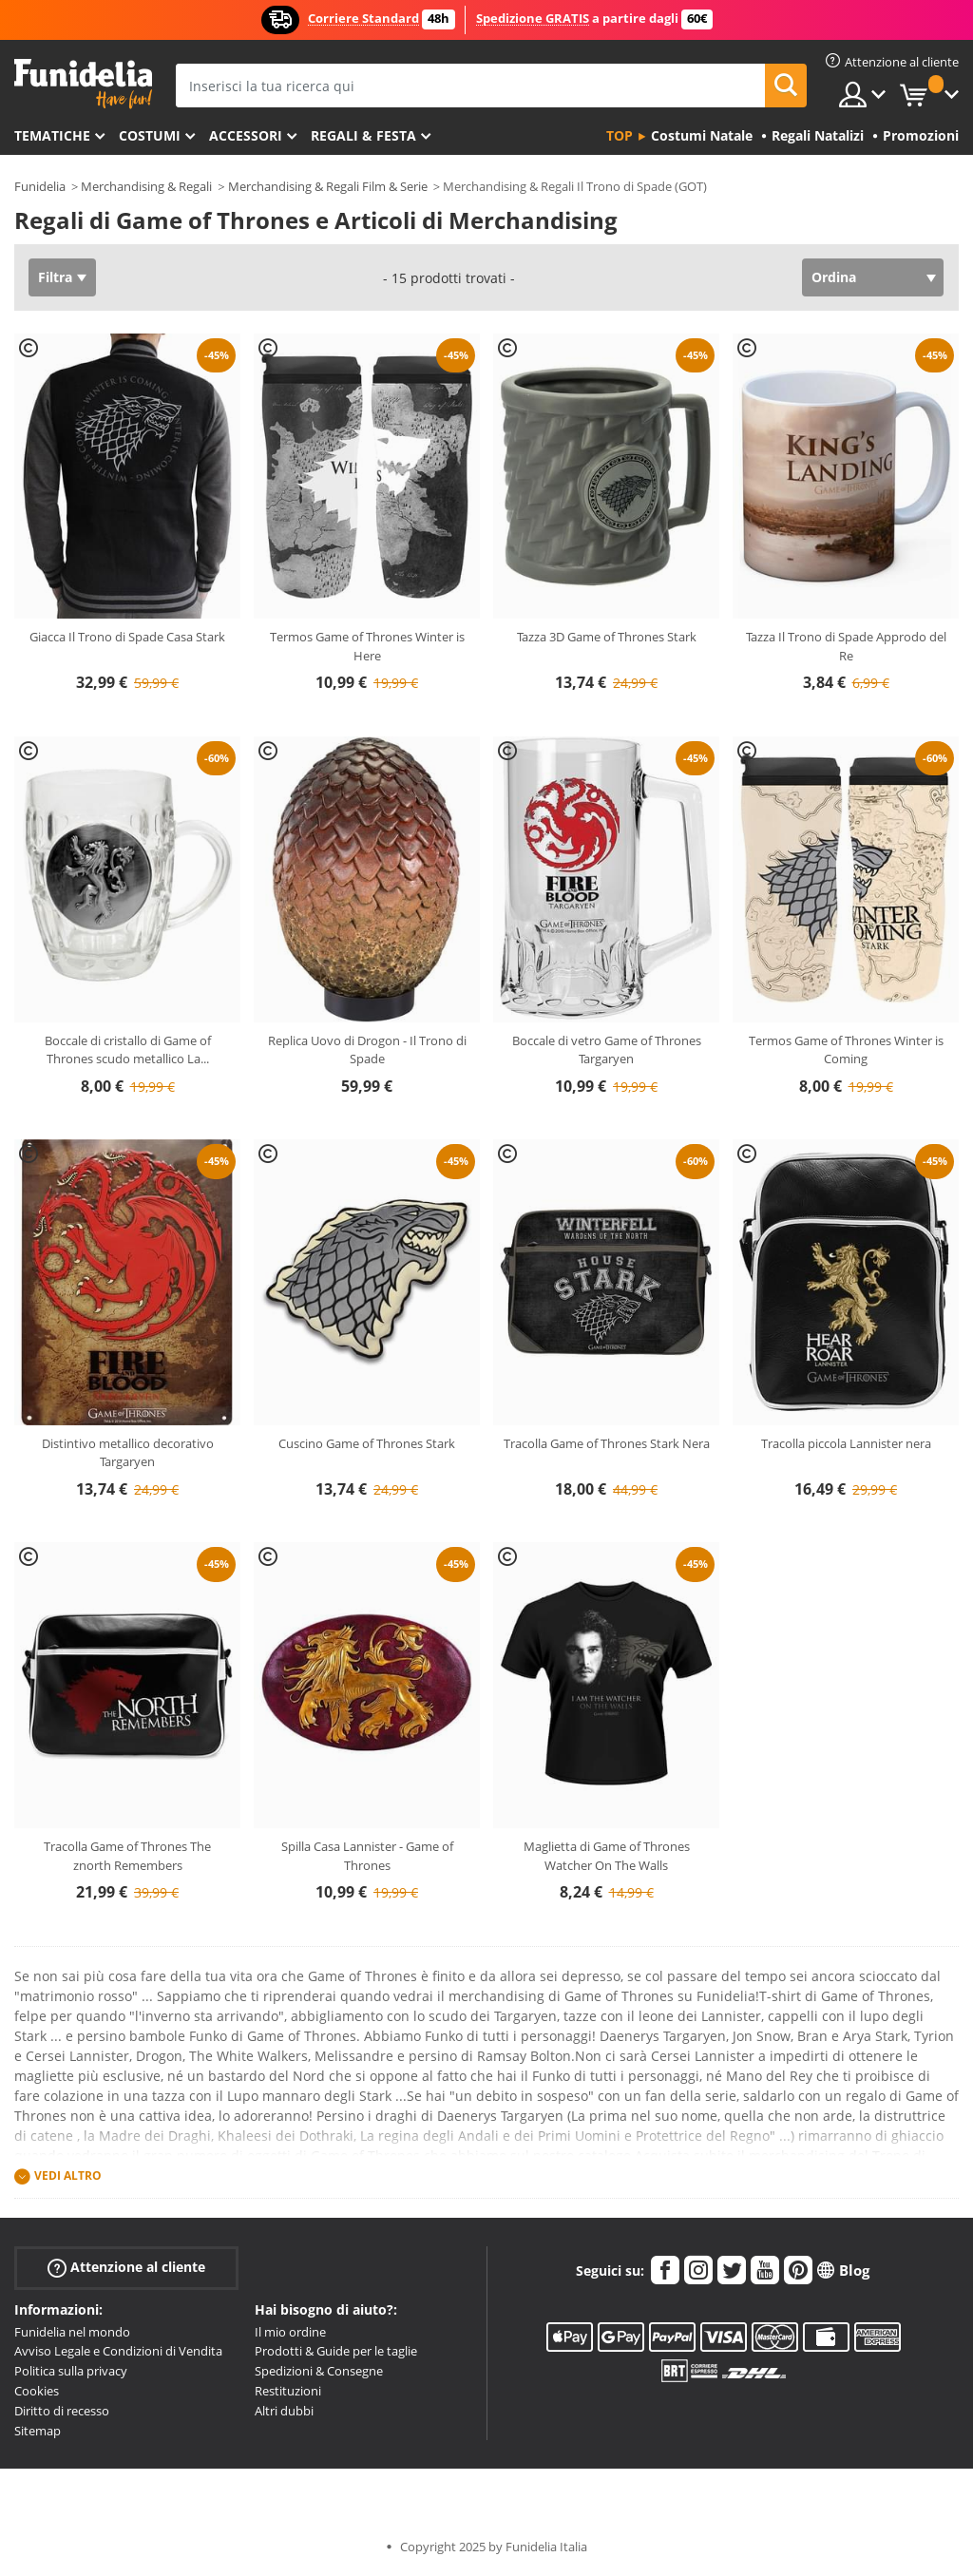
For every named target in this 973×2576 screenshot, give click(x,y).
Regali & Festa (363, 135)
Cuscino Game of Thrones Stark (366, 1443)
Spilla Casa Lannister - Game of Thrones (367, 1856)
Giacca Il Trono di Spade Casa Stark (127, 636)
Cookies (36, 2390)
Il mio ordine (290, 2331)
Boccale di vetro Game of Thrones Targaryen (606, 1050)
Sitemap (37, 2430)
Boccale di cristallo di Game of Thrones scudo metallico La (128, 1050)
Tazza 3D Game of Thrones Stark (606, 636)
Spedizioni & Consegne (319, 2370)
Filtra (55, 277)
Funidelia (40, 186)
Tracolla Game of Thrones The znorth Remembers (127, 1856)
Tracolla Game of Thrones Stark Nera (607, 1443)
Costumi (150, 135)
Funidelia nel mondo (72, 2331)
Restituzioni (288, 2390)
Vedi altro (68, 2175)
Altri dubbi (284, 2410)
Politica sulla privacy (70, 2370)
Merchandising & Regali (146, 186)
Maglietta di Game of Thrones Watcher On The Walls (607, 1856)
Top (619, 135)
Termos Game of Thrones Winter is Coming (846, 1050)
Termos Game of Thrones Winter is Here (367, 646)
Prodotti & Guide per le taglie (336, 2350)
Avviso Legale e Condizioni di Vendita (118, 2350)
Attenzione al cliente (126, 2267)
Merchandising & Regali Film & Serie (328, 186)
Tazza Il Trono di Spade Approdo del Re (846, 646)
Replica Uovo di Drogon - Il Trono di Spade (367, 1050)
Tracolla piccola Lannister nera (846, 1443)
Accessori (245, 135)
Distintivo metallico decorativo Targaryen (128, 1453)
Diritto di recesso (61, 2410)
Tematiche (52, 135)
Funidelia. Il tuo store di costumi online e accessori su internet (83, 84)
